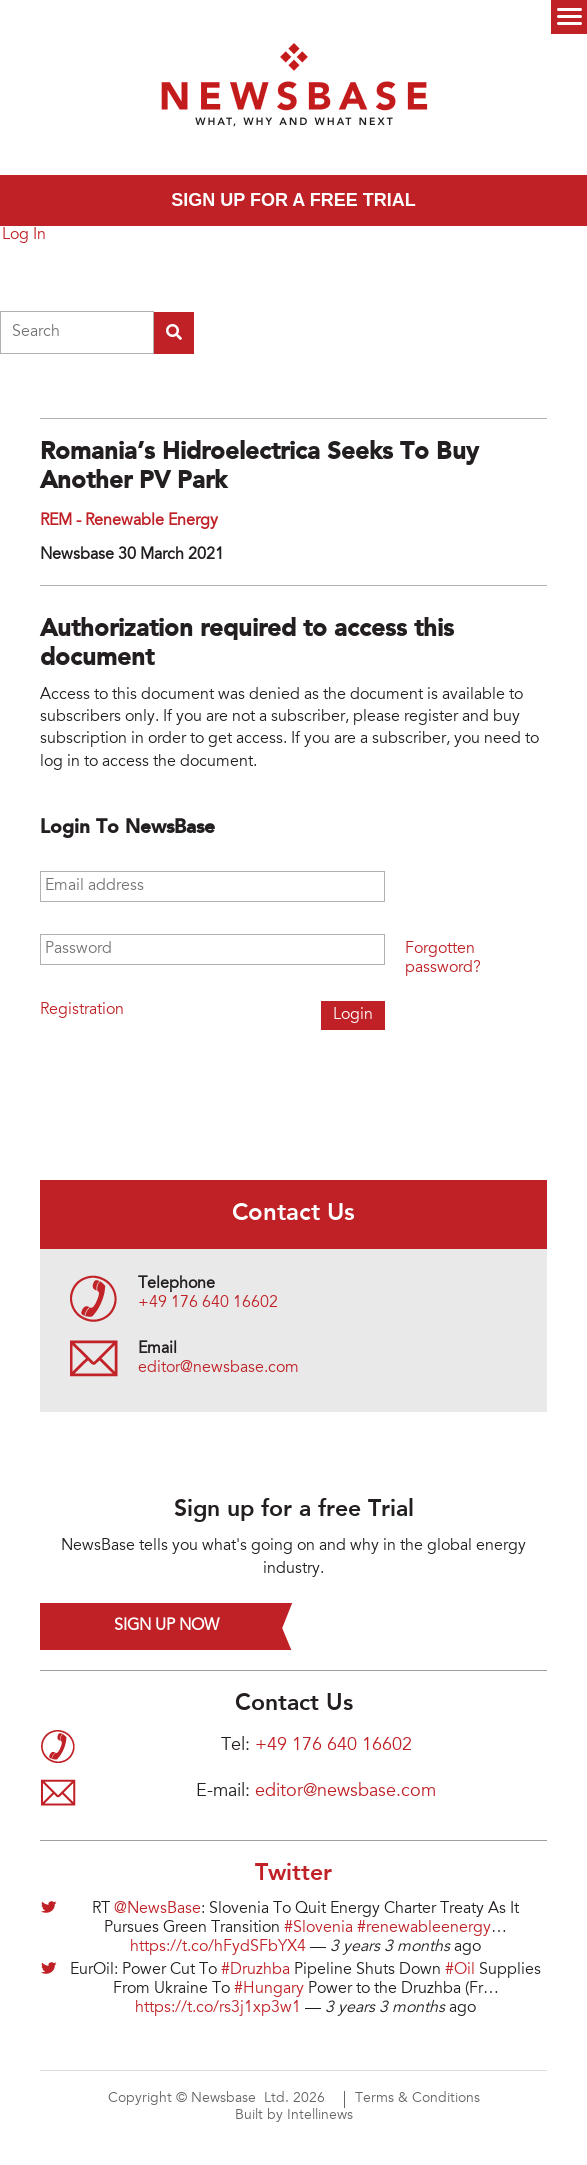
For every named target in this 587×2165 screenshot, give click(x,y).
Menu (569, 17)
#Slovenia (318, 1928)
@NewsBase (157, 1909)
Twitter (293, 1874)
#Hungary (269, 1989)
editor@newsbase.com (218, 1368)
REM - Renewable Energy (129, 521)
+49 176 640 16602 (208, 1303)
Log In (24, 235)
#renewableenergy (424, 1928)
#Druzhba (255, 1970)
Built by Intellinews (294, 2116)
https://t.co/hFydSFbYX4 (218, 1947)
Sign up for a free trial (293, 200)
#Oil (460, 1970)
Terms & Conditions (417, 2099)
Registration (82, 1010)
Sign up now (166, 1626)
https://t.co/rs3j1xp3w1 (218, 2008)
